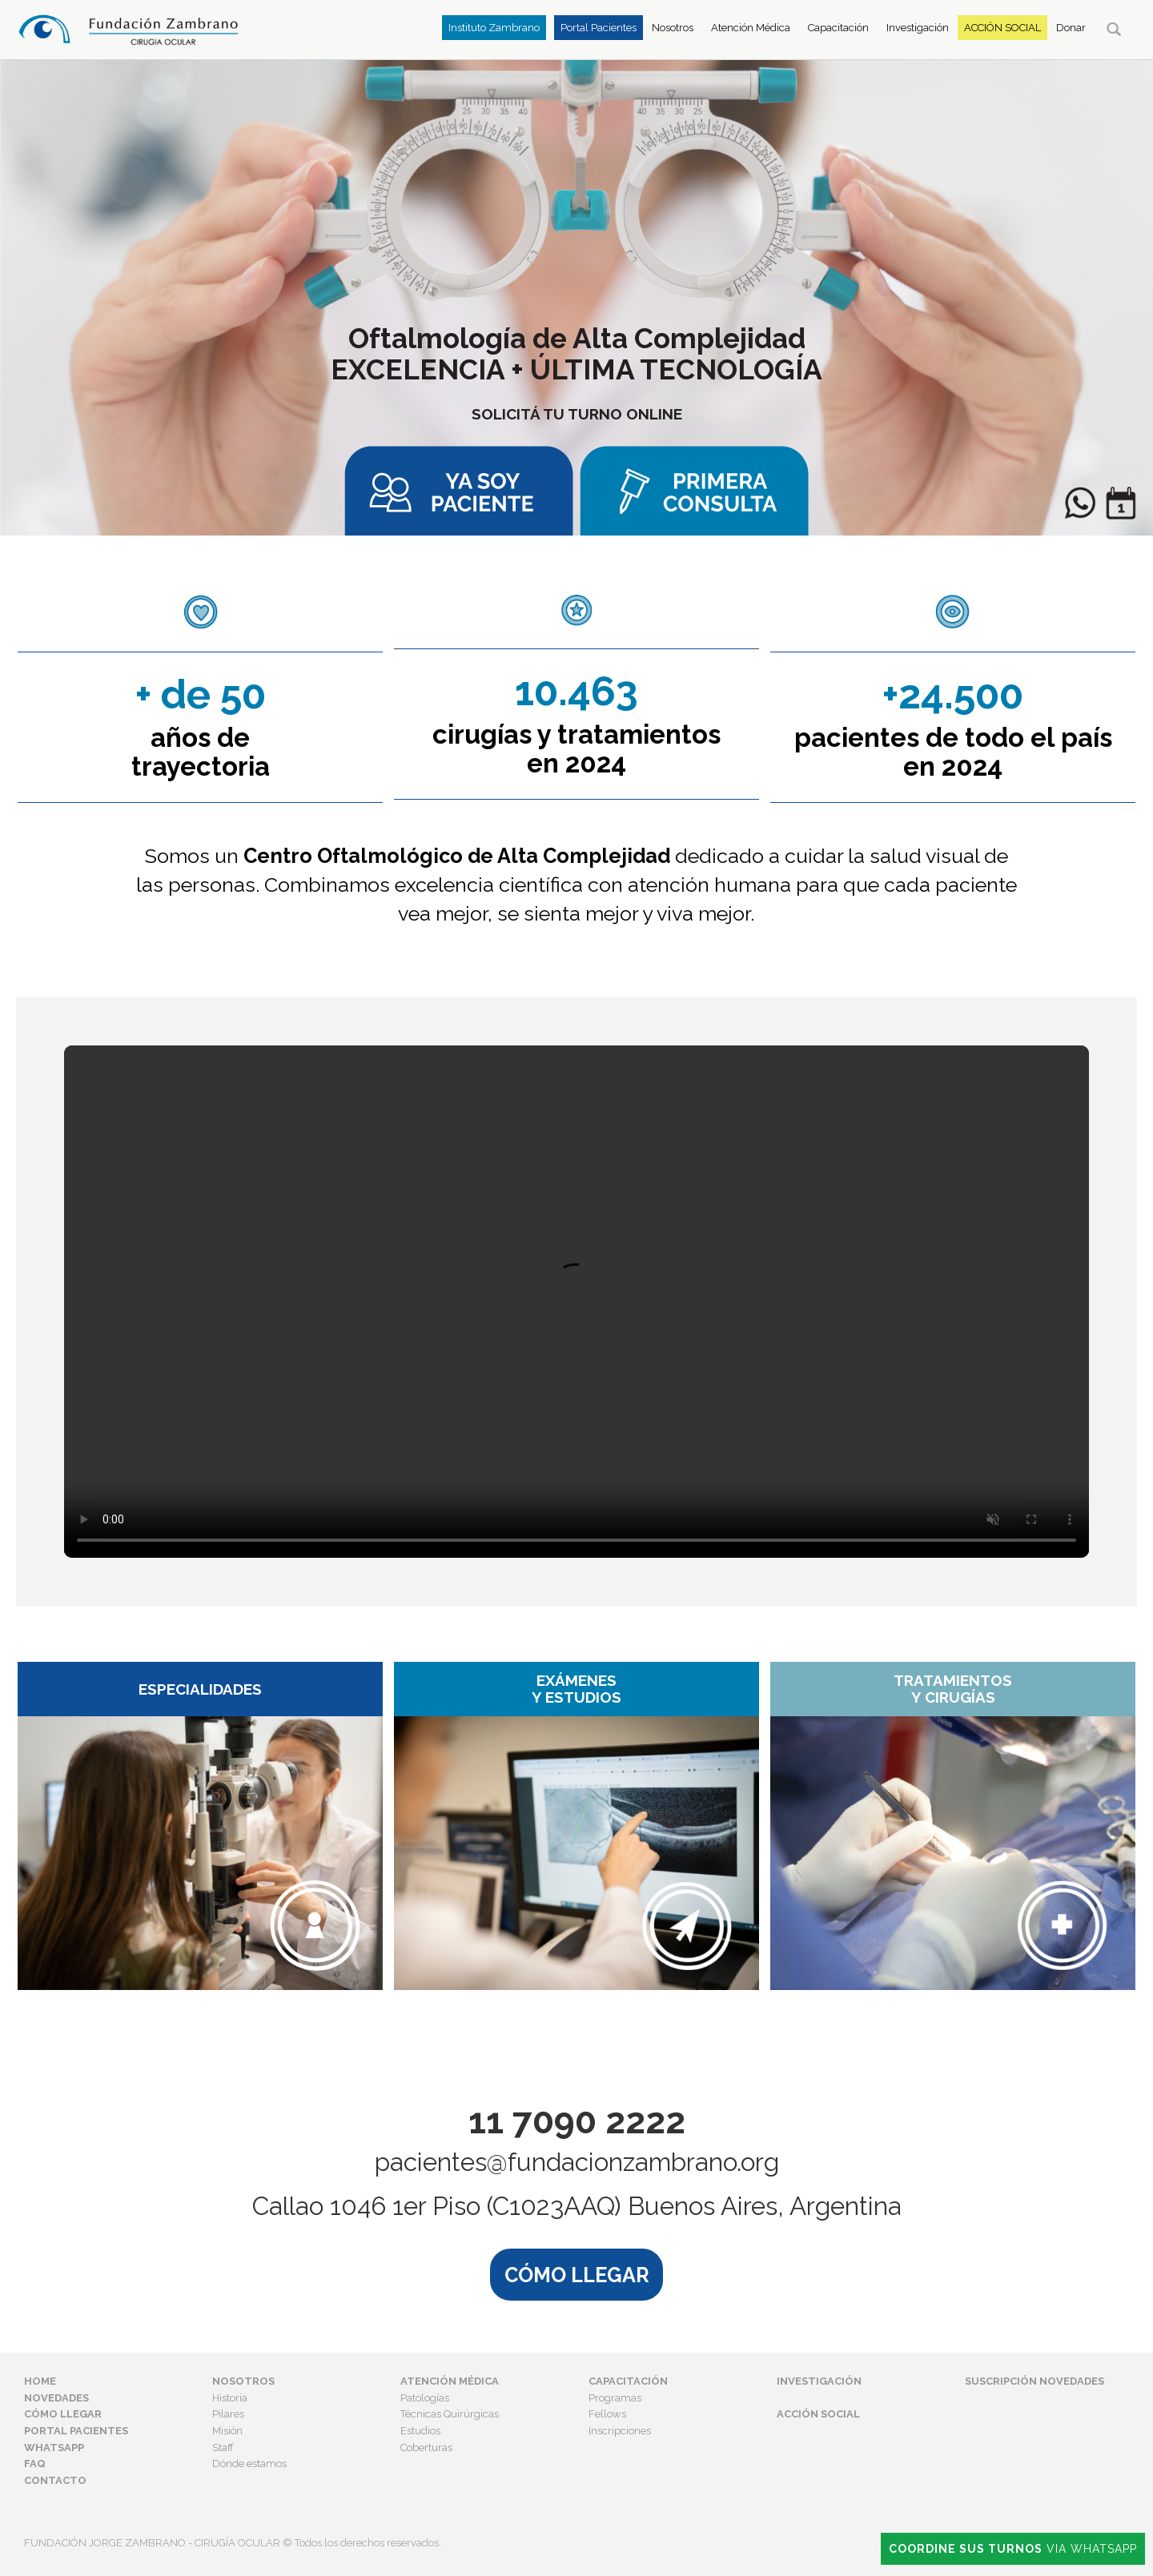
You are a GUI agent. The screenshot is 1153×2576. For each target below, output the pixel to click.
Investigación (917, 28)
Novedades (56, 2398)
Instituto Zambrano (494, 28)
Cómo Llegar (63, 2414)
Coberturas (426, 2448)
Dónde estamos (249, 2464)
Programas (615, 2398)
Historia (229, 2398)
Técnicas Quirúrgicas (449, 2414)
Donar (1071, 28)
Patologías (424, 2398)
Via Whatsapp (1013, 2548)
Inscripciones (620, 2431)
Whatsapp (54, 2448)
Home (40, 2381)
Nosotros (672, 28)
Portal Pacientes (598, 28)
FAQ (35, 2464)
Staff (223, 2448)
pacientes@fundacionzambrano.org (577, 2163)
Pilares (228, 2414)
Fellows (607, 2414)
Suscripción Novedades (1034, 2381)
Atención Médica (750, 28)
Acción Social (1002, 28)
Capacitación (838, 28)
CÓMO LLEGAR (576, 2274)
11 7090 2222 (576, 2121)
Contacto (55, 2480)
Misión (227, 2431)
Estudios (420, 2431)
